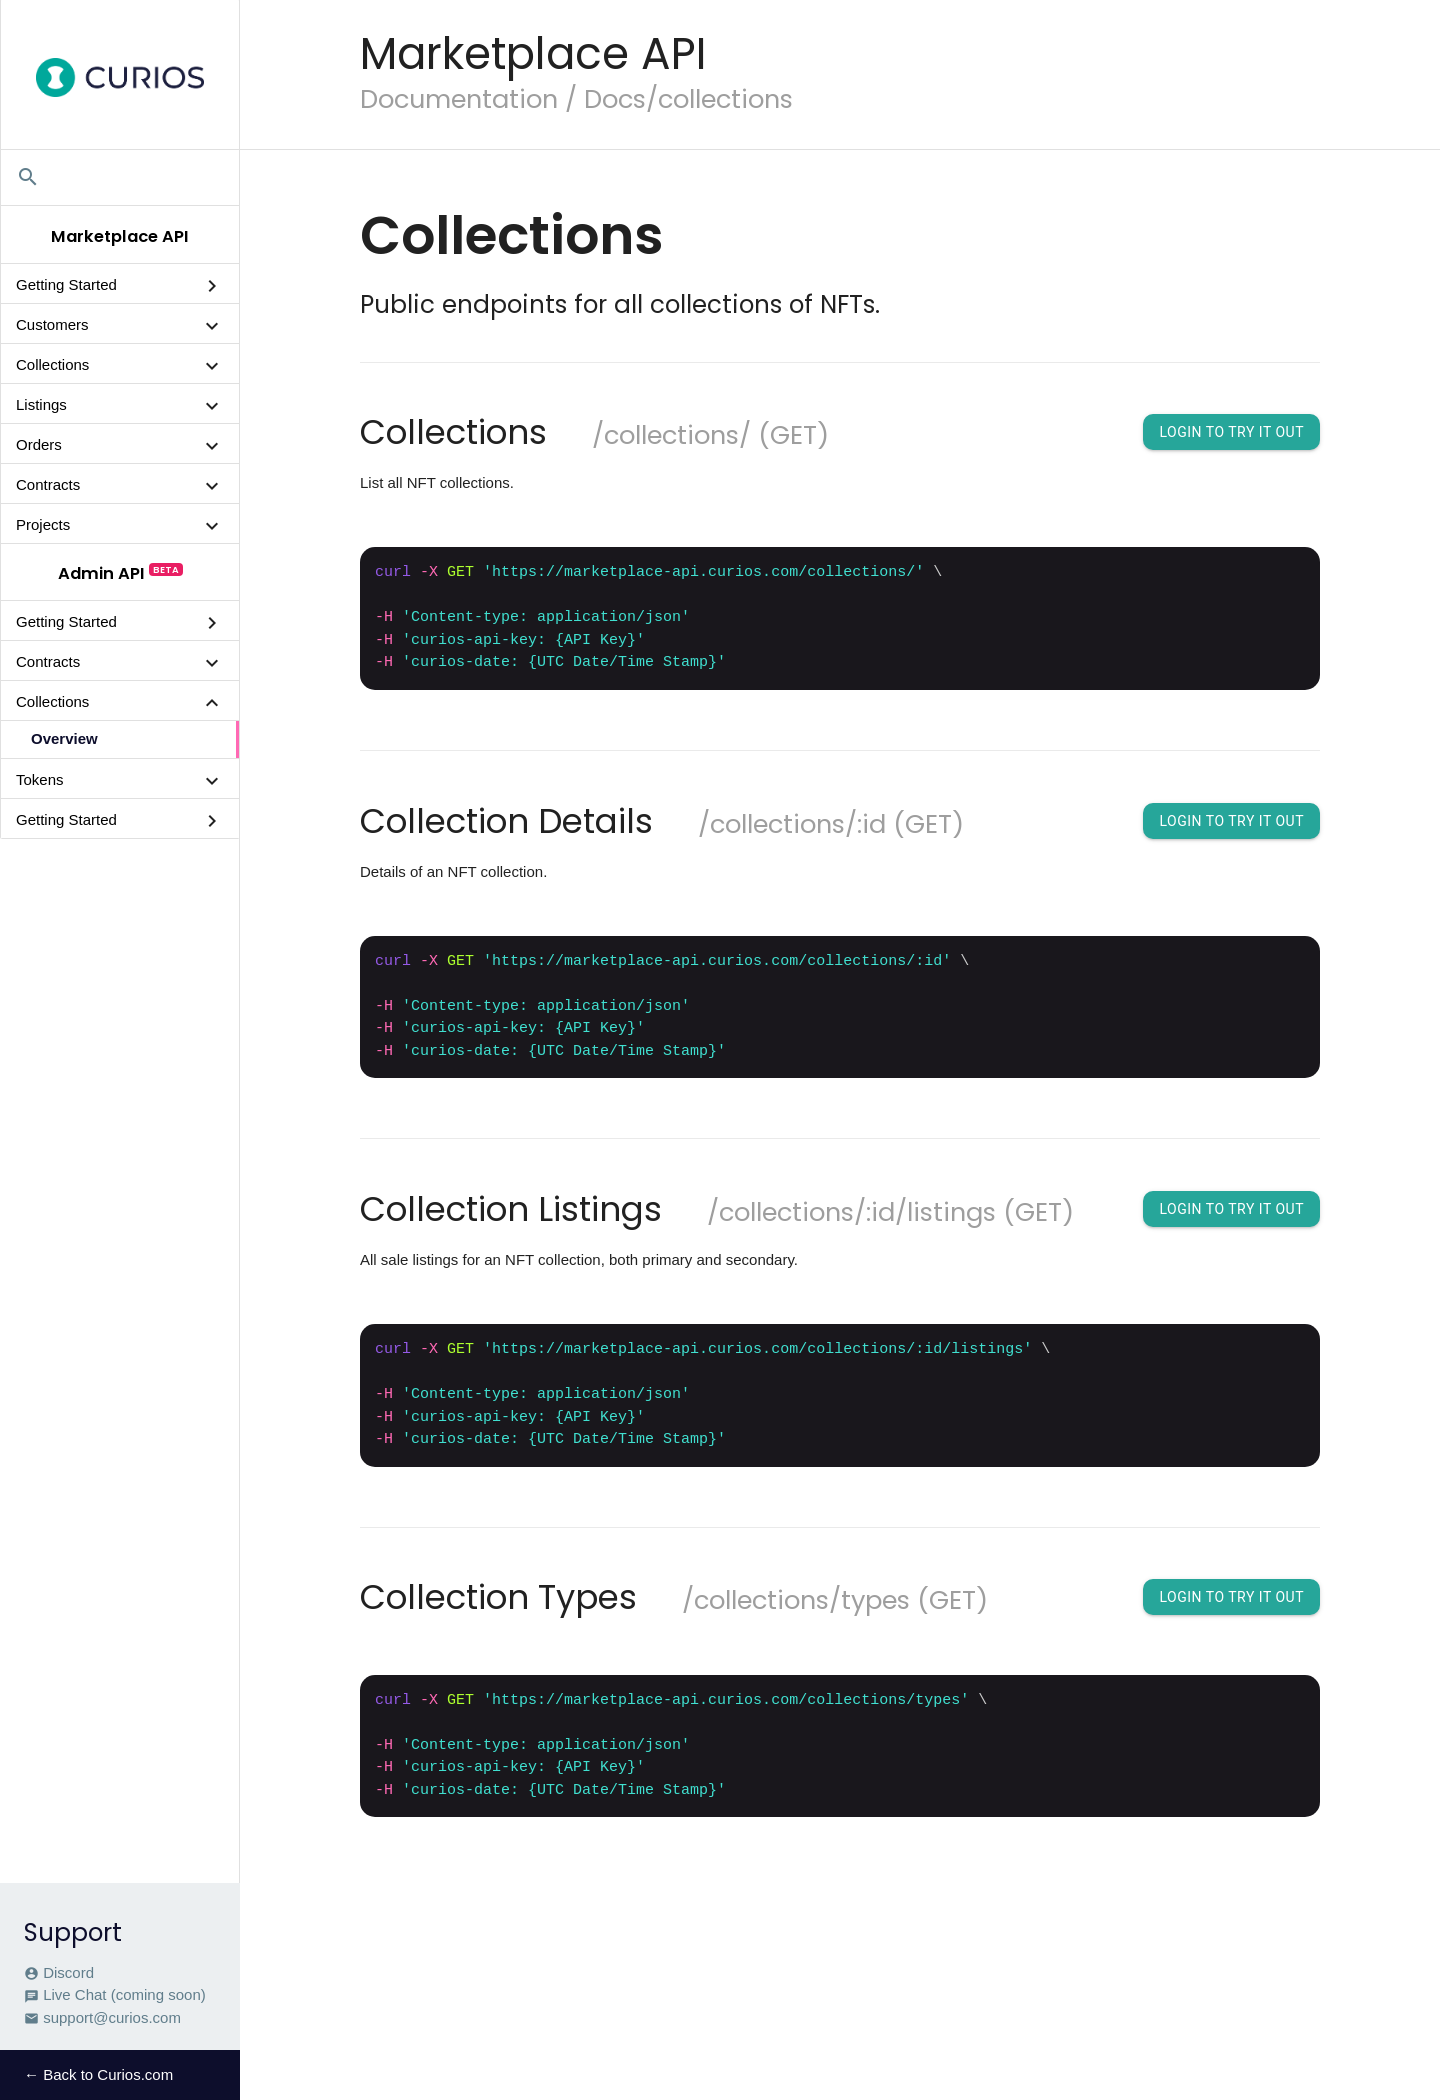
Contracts (48, 484)
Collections (52, 364)
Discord (59, 1973)
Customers (52, 324)
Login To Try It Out (1231, 432)
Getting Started (66, 284)
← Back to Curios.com (98, 2074)
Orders (39, 444)
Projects (43, 524)
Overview (64, 738)
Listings (41, 404)
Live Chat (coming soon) (115, 1995)
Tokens (40, 779)
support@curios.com (102, 2018)
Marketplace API (120, 237)
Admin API (101, 574)
